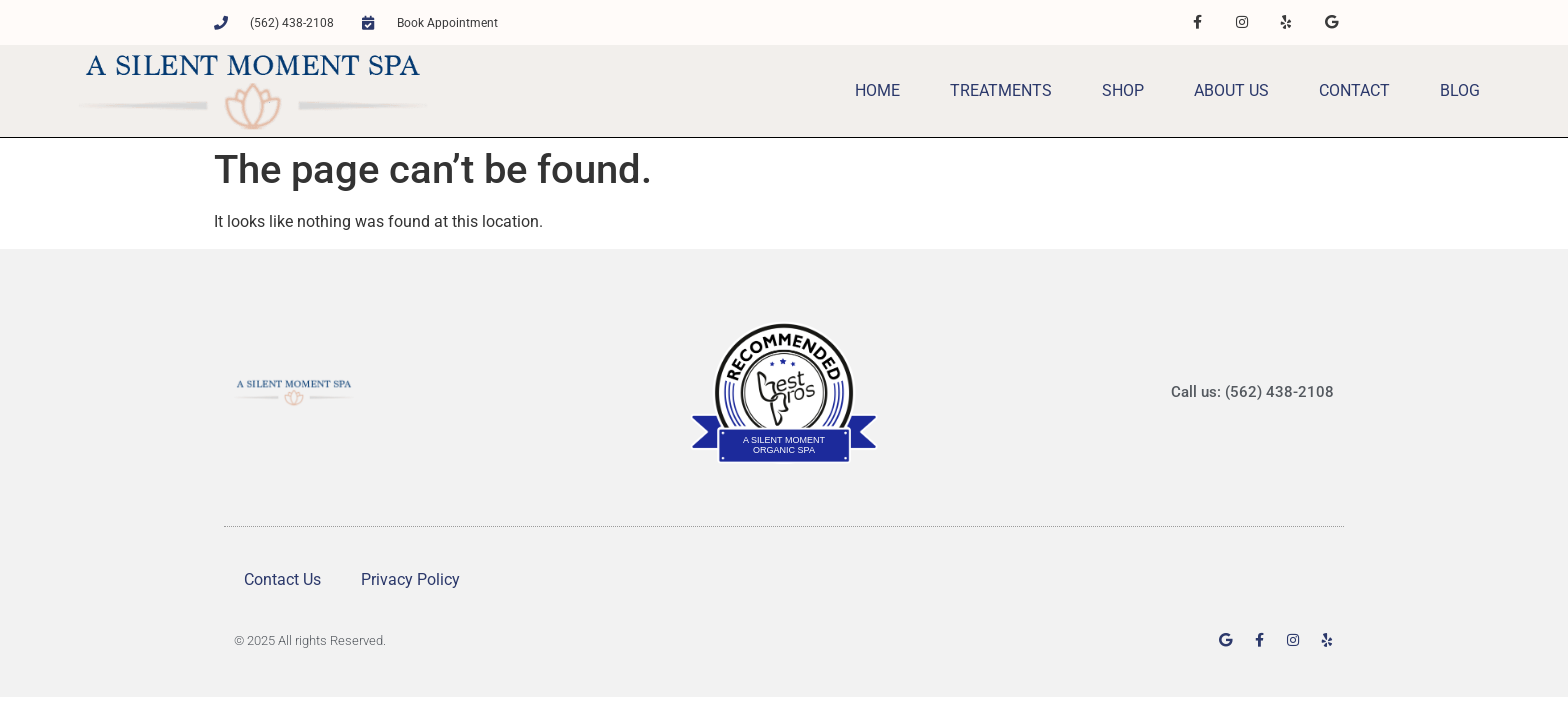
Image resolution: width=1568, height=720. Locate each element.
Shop (1123, 90)
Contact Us (282, 579)
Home (877, 90)
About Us (1231, 90)
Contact (1354, 90)
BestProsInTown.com (784, 334)
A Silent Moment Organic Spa (784, 445)
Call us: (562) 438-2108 (1252, 392)
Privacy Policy (410, 579)
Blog (1460, 90)
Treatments (1001, 90)
